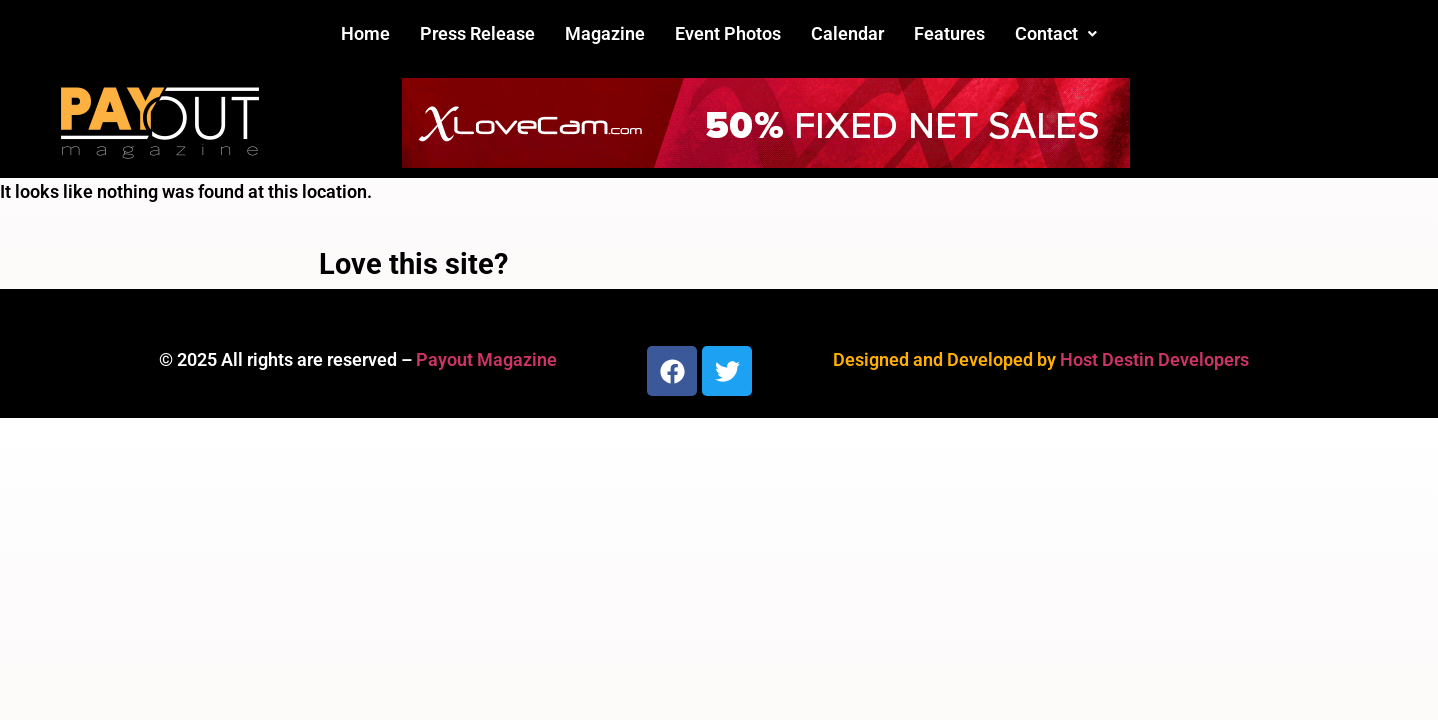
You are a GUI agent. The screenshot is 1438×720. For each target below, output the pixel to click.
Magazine (605, 33)
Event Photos (728, 33)
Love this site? (413, 264)
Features (949, 33)
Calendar (847, 33)
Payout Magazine (486, 359)
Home (365, 33)
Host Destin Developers (1154, 359)
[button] (1056, 34)
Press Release (477, 33)
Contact (1056, 33)
